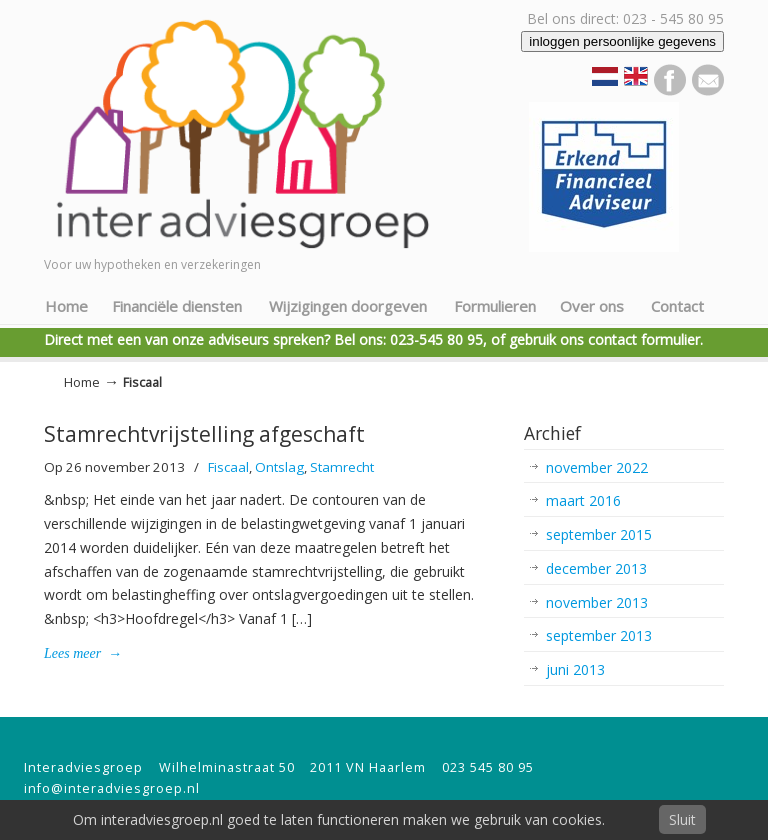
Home (82, 382)
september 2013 (599, 635)
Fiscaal (228, 467)
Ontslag (279, 467)
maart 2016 (583, 500)
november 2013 (597, 602)
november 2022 (597, 467)
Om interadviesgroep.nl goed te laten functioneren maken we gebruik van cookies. (339, 819)
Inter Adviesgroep (264, 131)
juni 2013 (575, 669)
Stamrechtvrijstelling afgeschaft (204, 434)
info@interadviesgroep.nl (112, 788)
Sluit (682, 819)
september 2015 (599, 534)
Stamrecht (342, 467)
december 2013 (596, 568)
